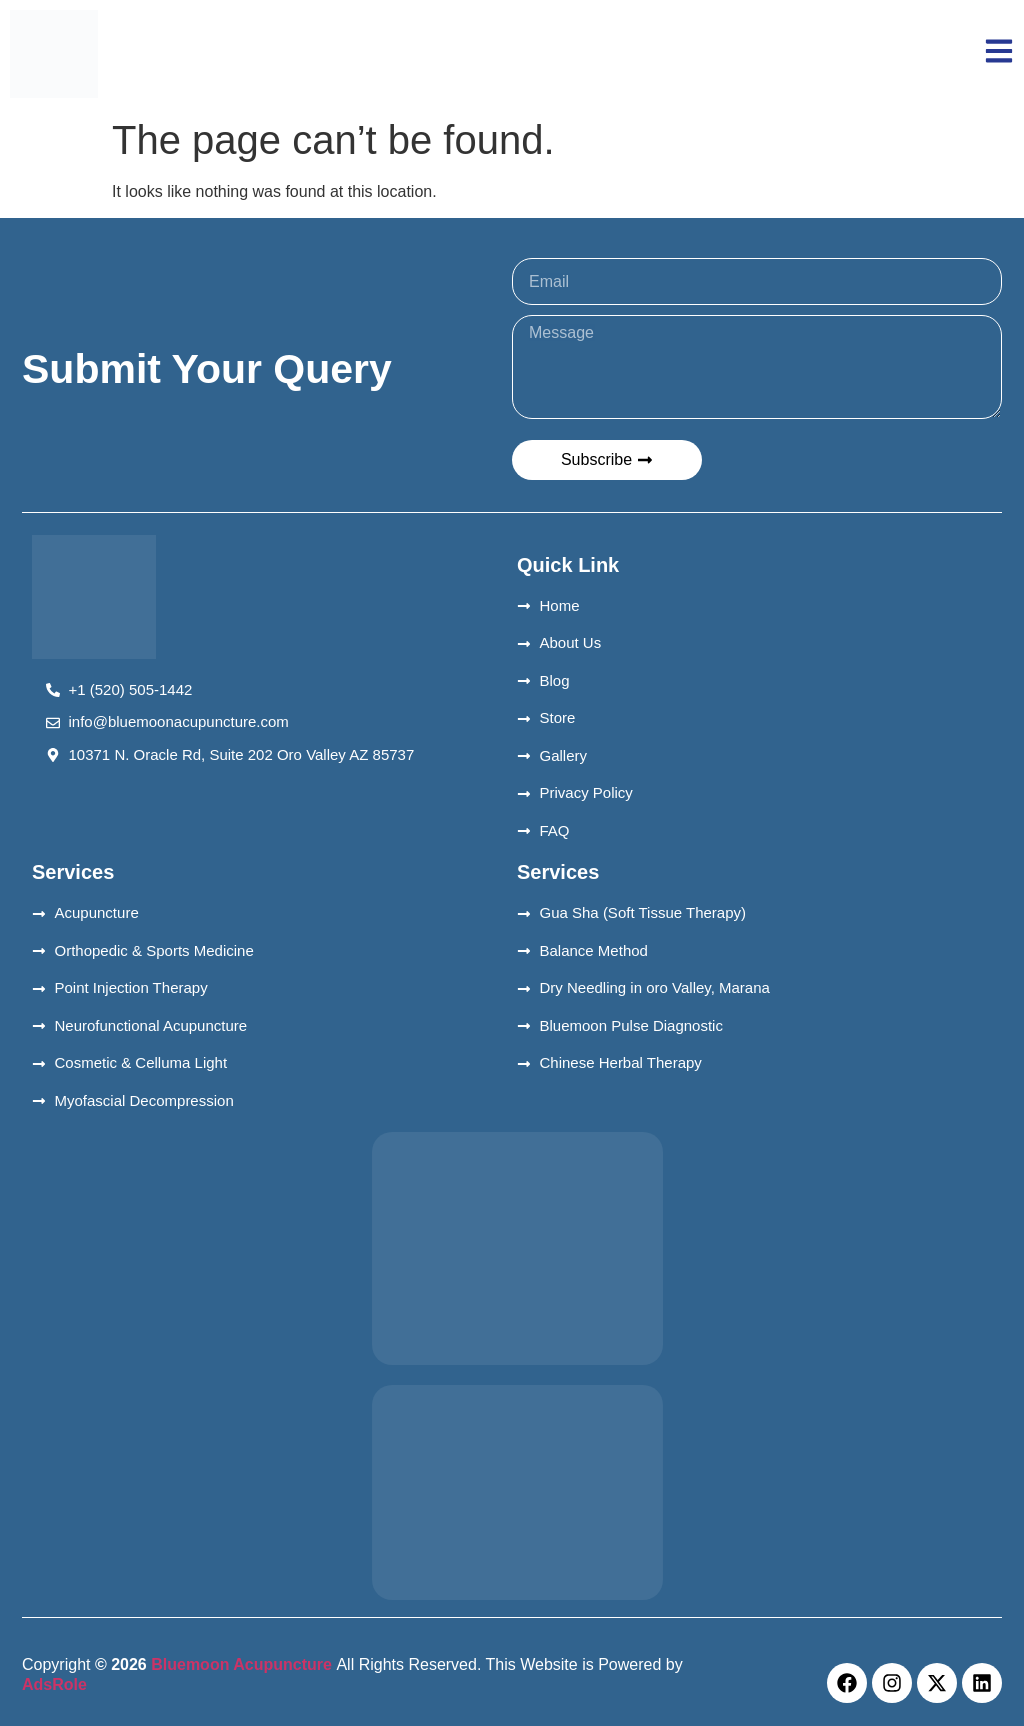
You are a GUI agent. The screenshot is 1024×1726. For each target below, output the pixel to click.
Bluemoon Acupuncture (242, 1664)
